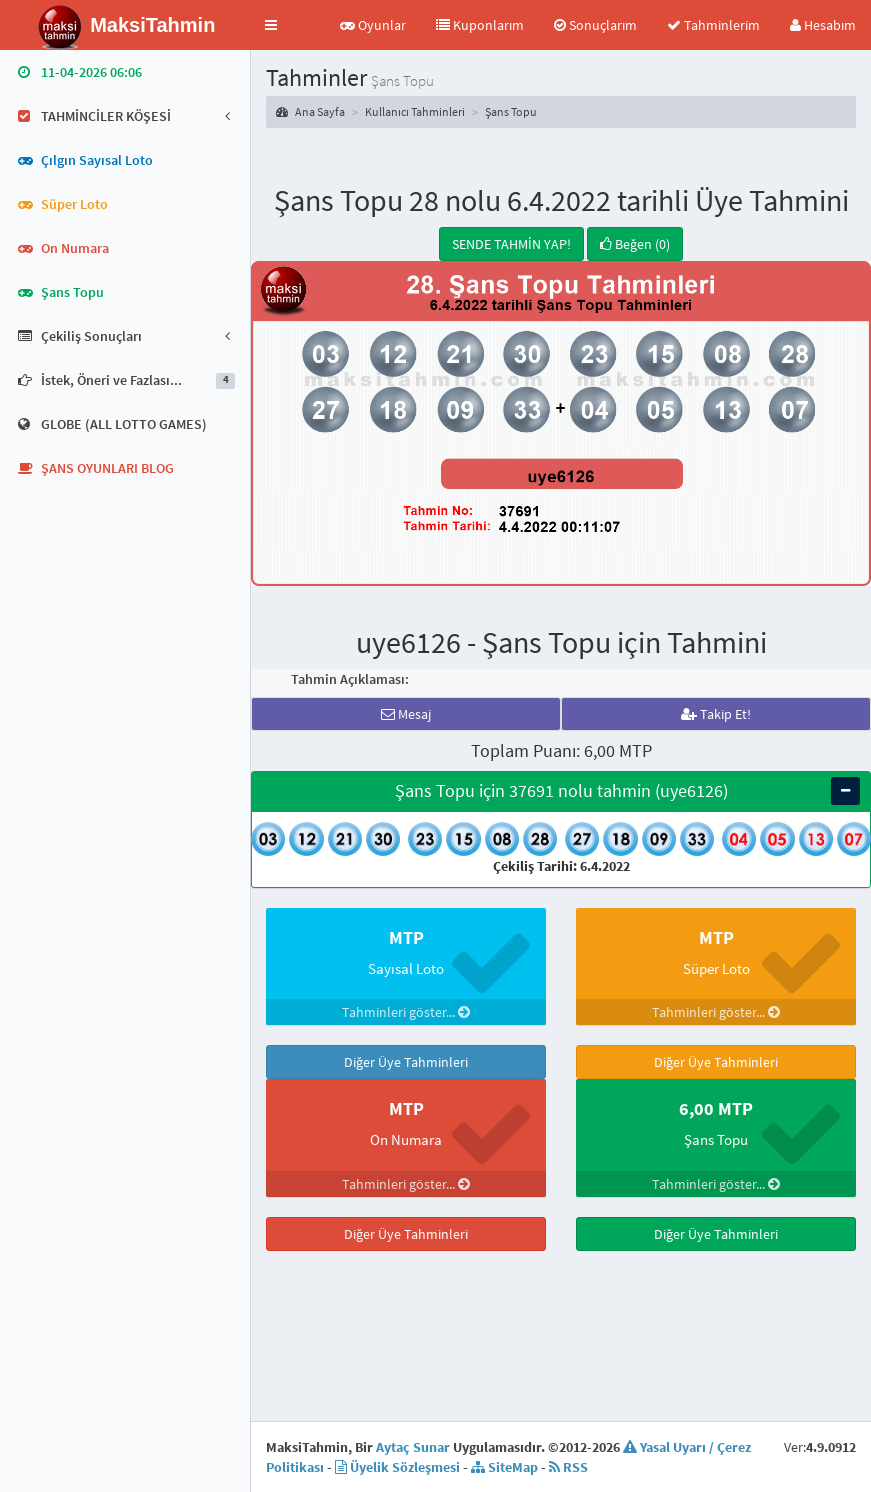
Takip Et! (716, 714)
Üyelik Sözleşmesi (397, 1417)
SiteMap (504, 1417)
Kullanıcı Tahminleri (415, 111)
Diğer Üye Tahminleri (406, 1062)
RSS (568, 1417)
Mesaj (406, 714)
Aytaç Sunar (413, 1397)
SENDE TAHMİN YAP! (511, 244)
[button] (271, 25)
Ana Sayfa (310, 111)
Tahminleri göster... (406, 1012)
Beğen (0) (635, 244)
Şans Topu (511, 111)
